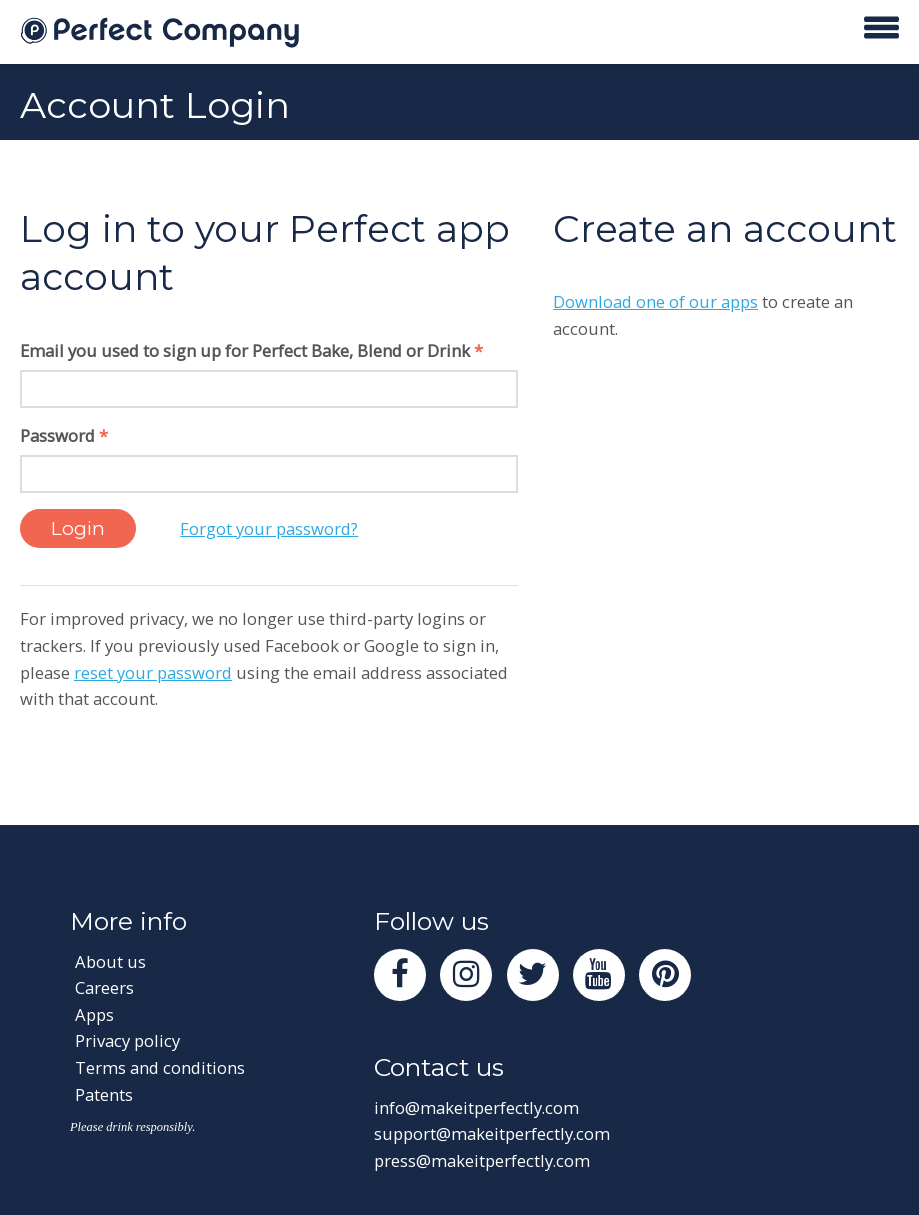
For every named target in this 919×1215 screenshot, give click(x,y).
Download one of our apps (655, 301)
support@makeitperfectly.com (492, 1133)
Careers (104, 987)
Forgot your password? (269, 528)
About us (110, 961)
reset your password (153, 672)
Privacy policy (127, 1040)
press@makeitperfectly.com (482, 1160)
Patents (104, 1094)
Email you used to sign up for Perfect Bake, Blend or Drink (251, 350)
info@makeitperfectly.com (476, 1107)
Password (64, 435)
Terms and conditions (160, 1067)
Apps (94, 1014)
